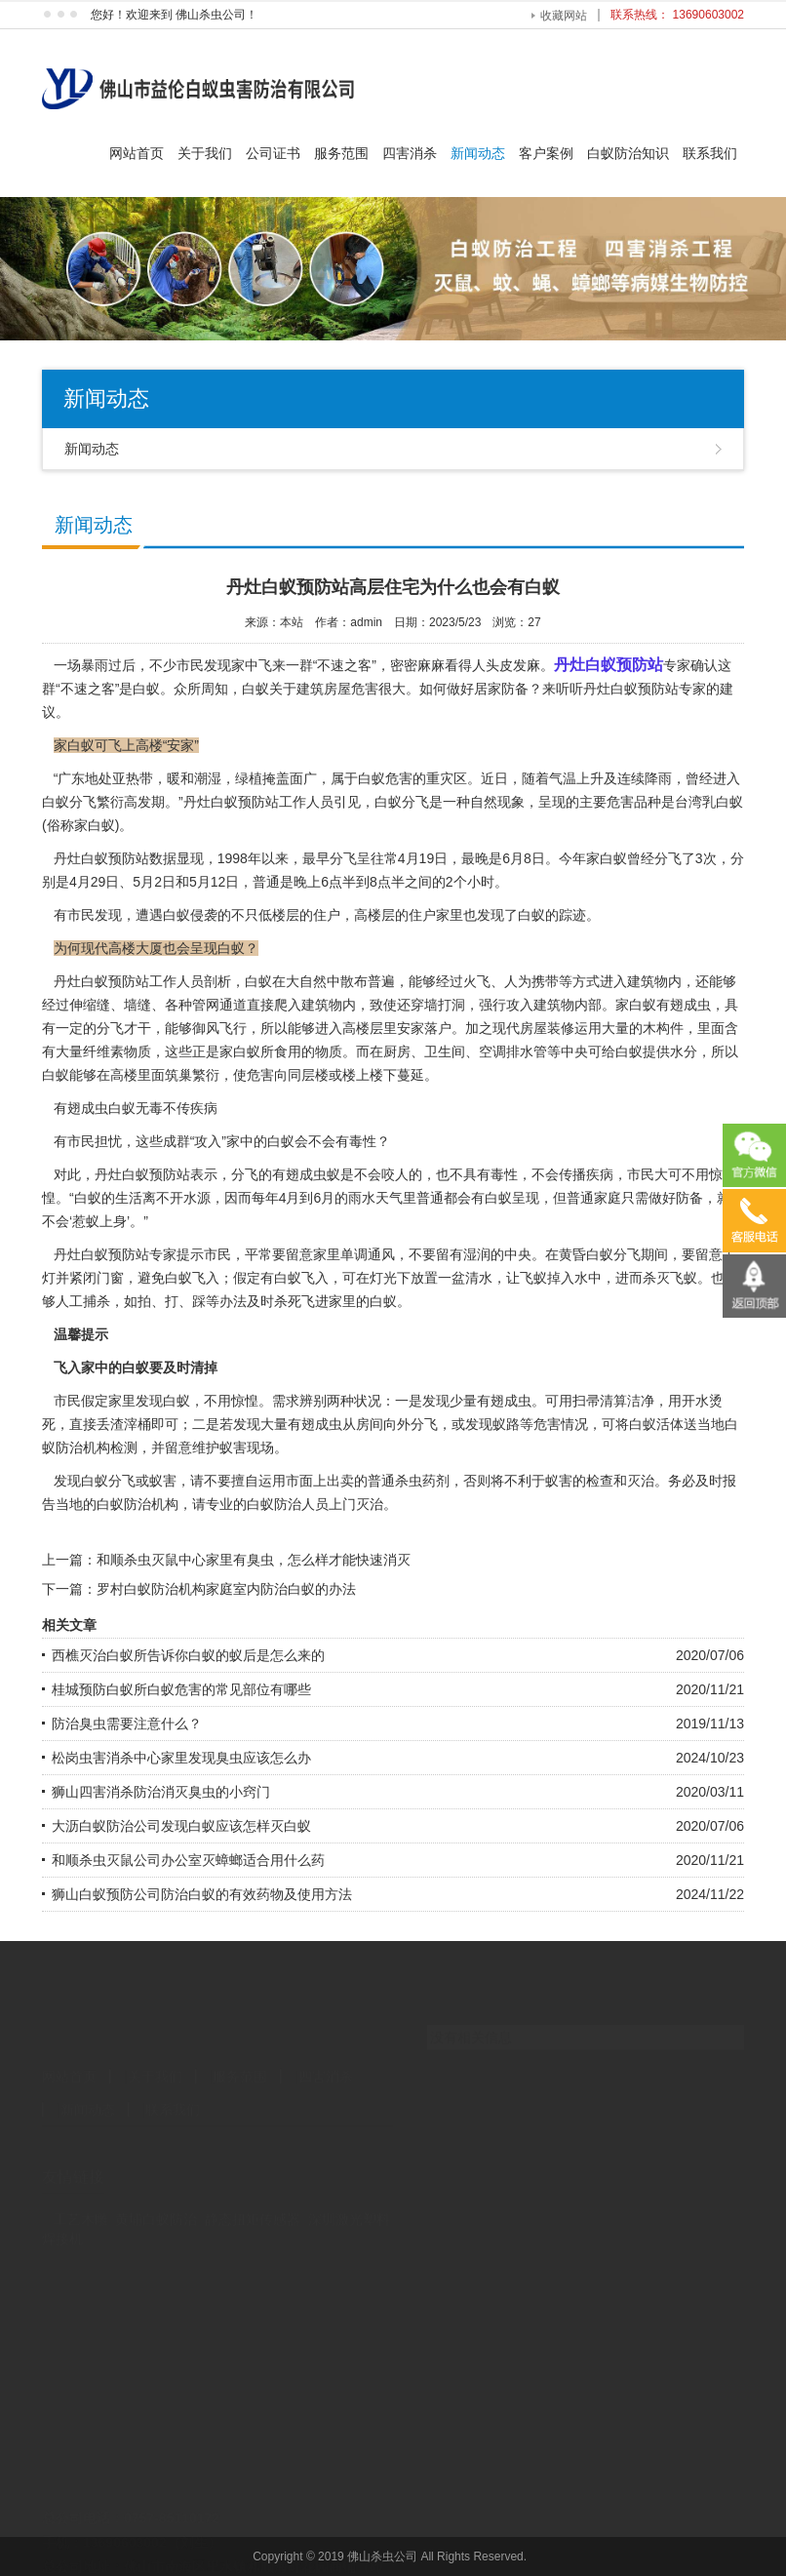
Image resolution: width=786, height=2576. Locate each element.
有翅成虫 (683, 1004)
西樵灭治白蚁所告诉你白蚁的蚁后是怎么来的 (188, 1655)
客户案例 (546, 153)
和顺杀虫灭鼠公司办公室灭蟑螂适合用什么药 (188, 1860)
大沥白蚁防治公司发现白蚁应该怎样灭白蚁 (181, 1826)
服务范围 (341, 153)
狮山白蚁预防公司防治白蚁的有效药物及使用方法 (202, 1894)
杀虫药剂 (422, 1480)
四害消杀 (409, 153)
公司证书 (273, 153)
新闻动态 (478, 153)
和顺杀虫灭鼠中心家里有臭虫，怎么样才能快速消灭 (254, 1559)
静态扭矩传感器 (252, 2182)
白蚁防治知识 (628, 153)
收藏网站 (563, 15)
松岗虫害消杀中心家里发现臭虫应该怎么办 (181, 1757)
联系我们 (710, 153)
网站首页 (136, 153)
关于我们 (204, 153)
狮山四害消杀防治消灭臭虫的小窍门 (161, 1792)
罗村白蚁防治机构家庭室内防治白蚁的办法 (226, 1589)
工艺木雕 (81, 2182)
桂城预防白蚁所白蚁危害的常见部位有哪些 (181, 1689)
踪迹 (572, 915)
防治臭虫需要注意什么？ (127, 1723)
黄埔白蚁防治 (156, 2182)
